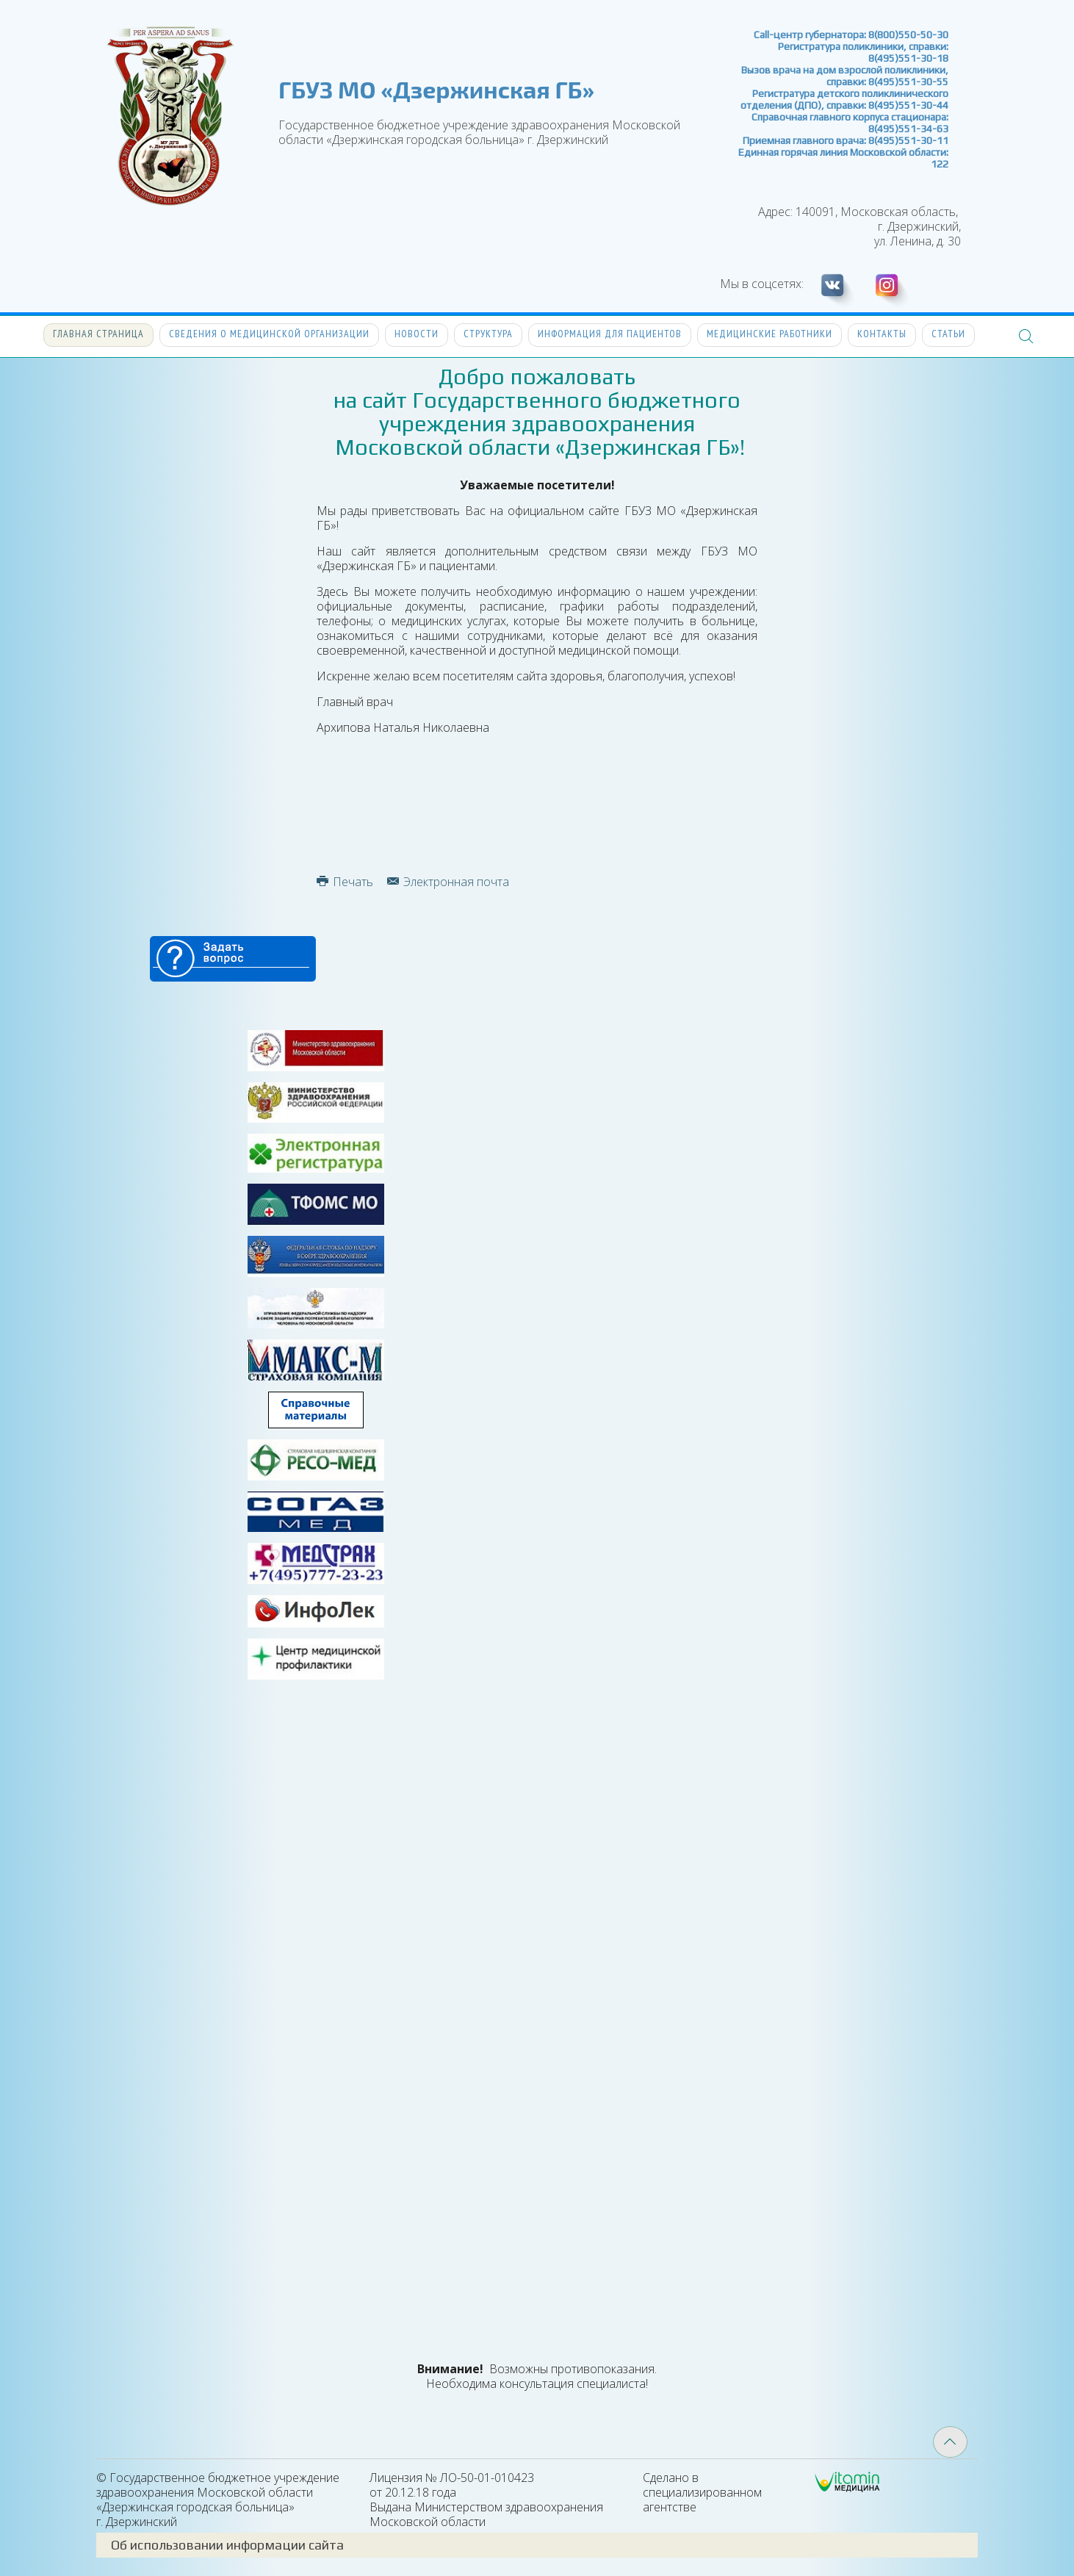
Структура (488, 333)
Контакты (882, 333)
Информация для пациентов (610, 333)
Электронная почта (448, 882)
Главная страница (98, 333)
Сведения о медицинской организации (269, 333)
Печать (345, 882)
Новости (416, 333)
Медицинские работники (769, 333)
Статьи (948, 333)
